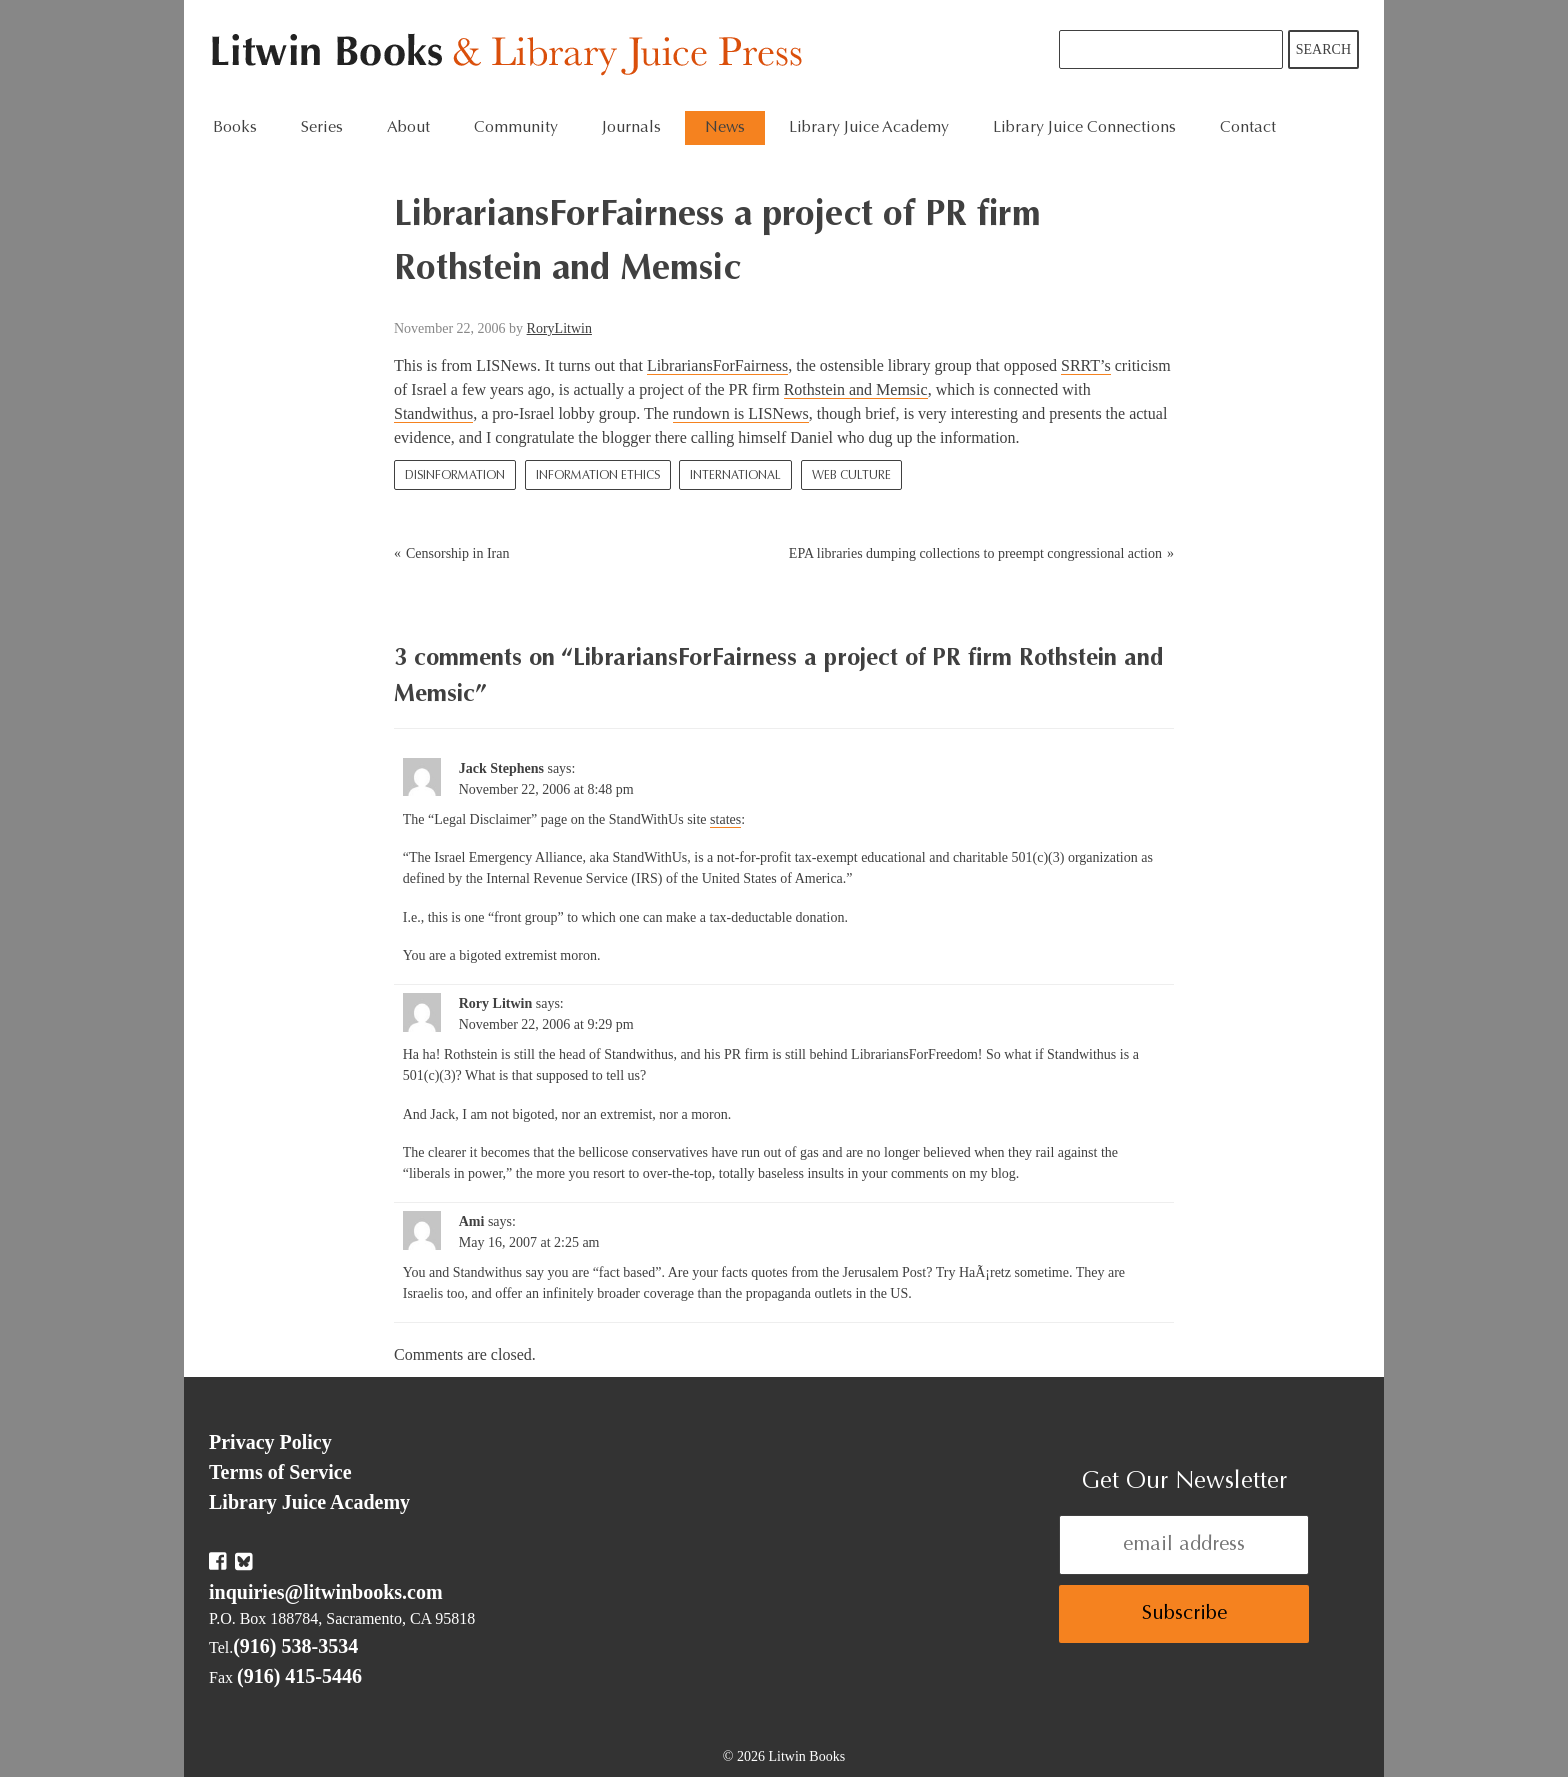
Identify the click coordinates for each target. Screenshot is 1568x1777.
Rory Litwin (496, 1003)
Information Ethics (598, 476)
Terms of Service (280, 1472)
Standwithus (433, 413)
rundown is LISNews (741, 413)
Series (322, 128)
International (735, 476)
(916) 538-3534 (295, 1646)
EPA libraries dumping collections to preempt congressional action (975, 553)
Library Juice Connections (1084, 128)
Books (235, 128)
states (725, 819)
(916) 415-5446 (299, 1676)
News (725, 128)
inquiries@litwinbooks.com (326, 1592)
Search (1323, 49)
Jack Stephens (501, 768)
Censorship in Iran (457, 553)
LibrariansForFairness (717, 365)
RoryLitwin (559, 328)
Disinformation (455, 476)
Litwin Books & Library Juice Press (511, 55)
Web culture (851, 476)
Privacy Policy (270, 1442)
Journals (631, 128)
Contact (1248, 128)
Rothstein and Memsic (856, 389)
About (408, 128)
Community (516, 128)
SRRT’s (1086, 365)
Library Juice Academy (869, 128)
